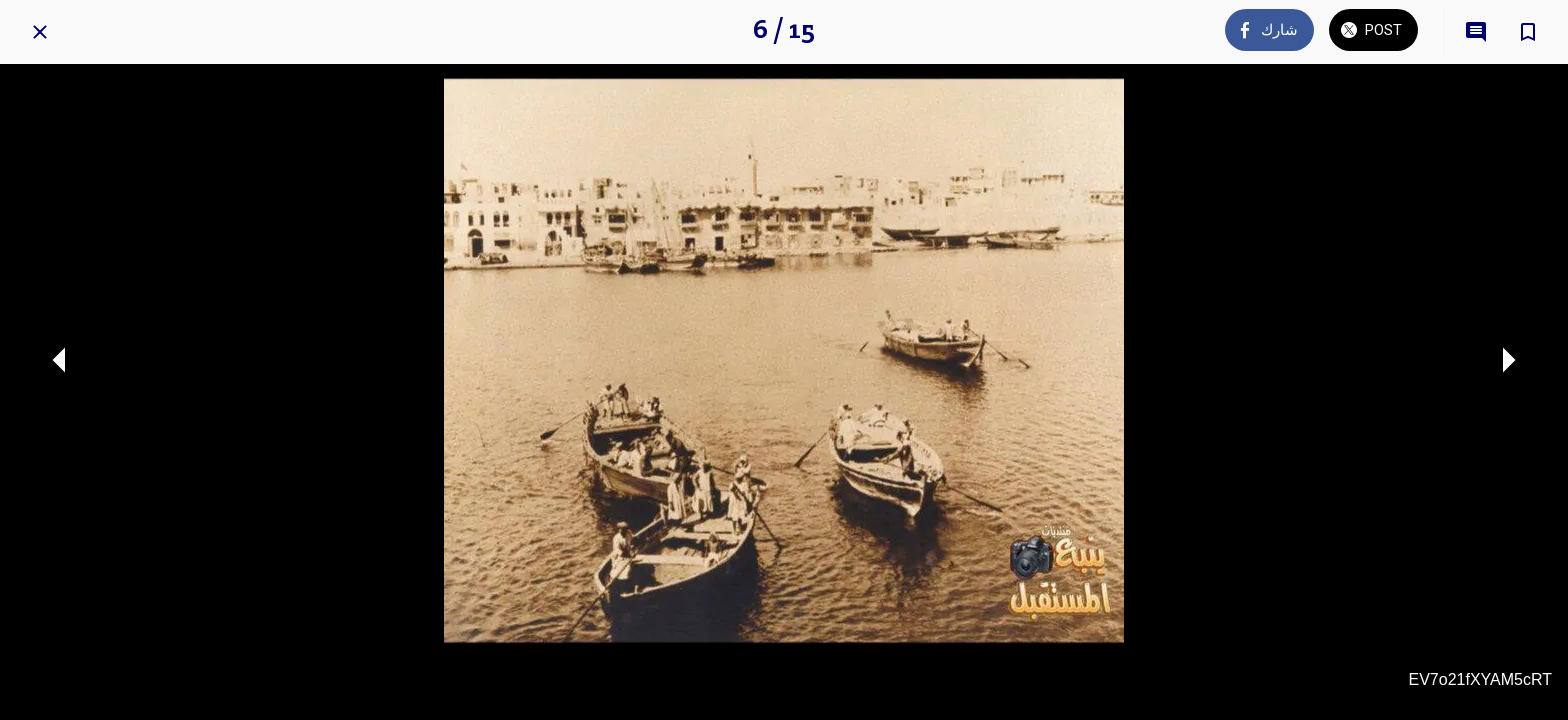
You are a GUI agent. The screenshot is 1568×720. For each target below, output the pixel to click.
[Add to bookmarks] (1528, 32)
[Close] (40, 32)
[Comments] (1476, 32)
